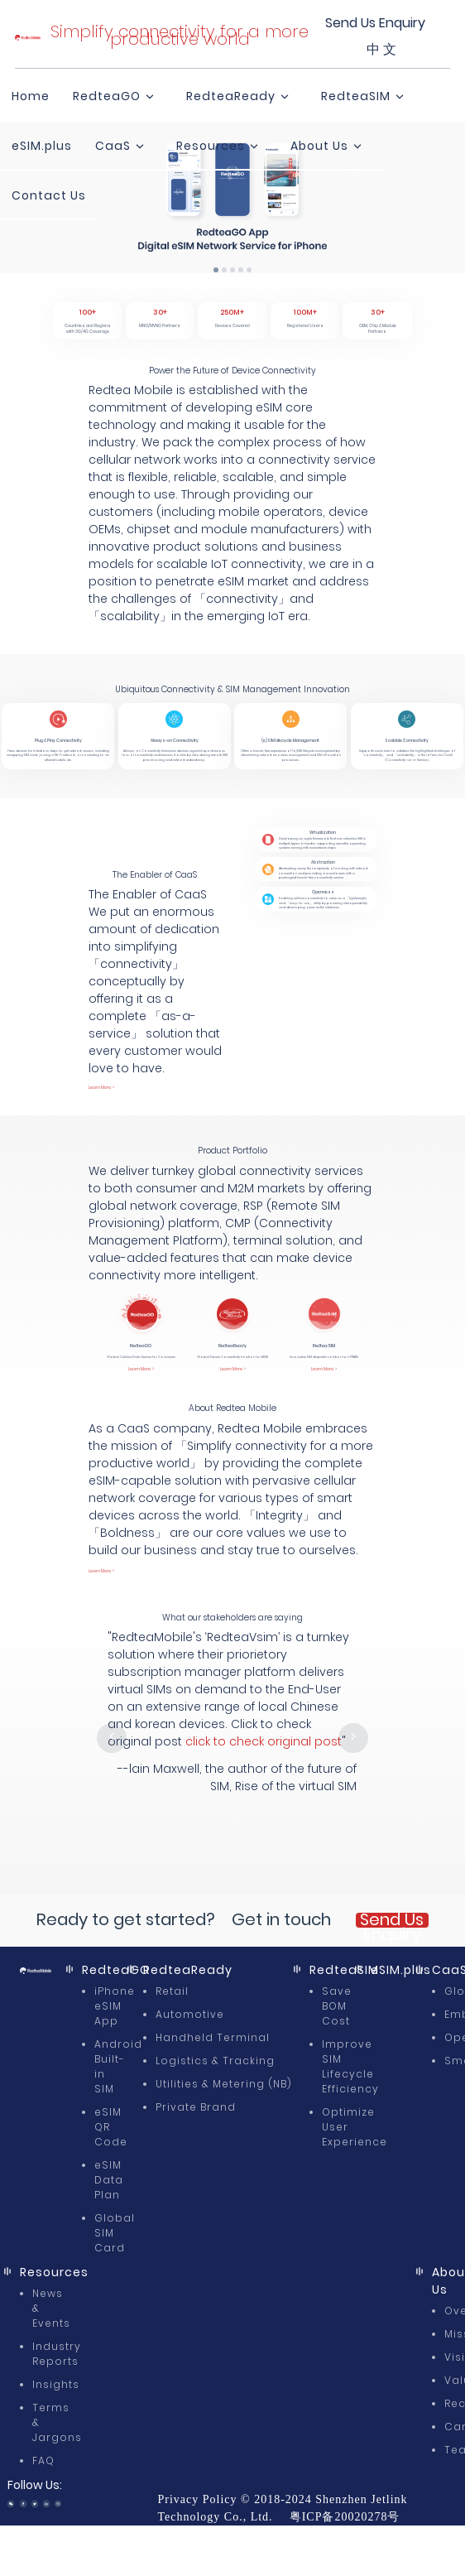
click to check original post (263, 1741)
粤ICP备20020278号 (345, 2517)
